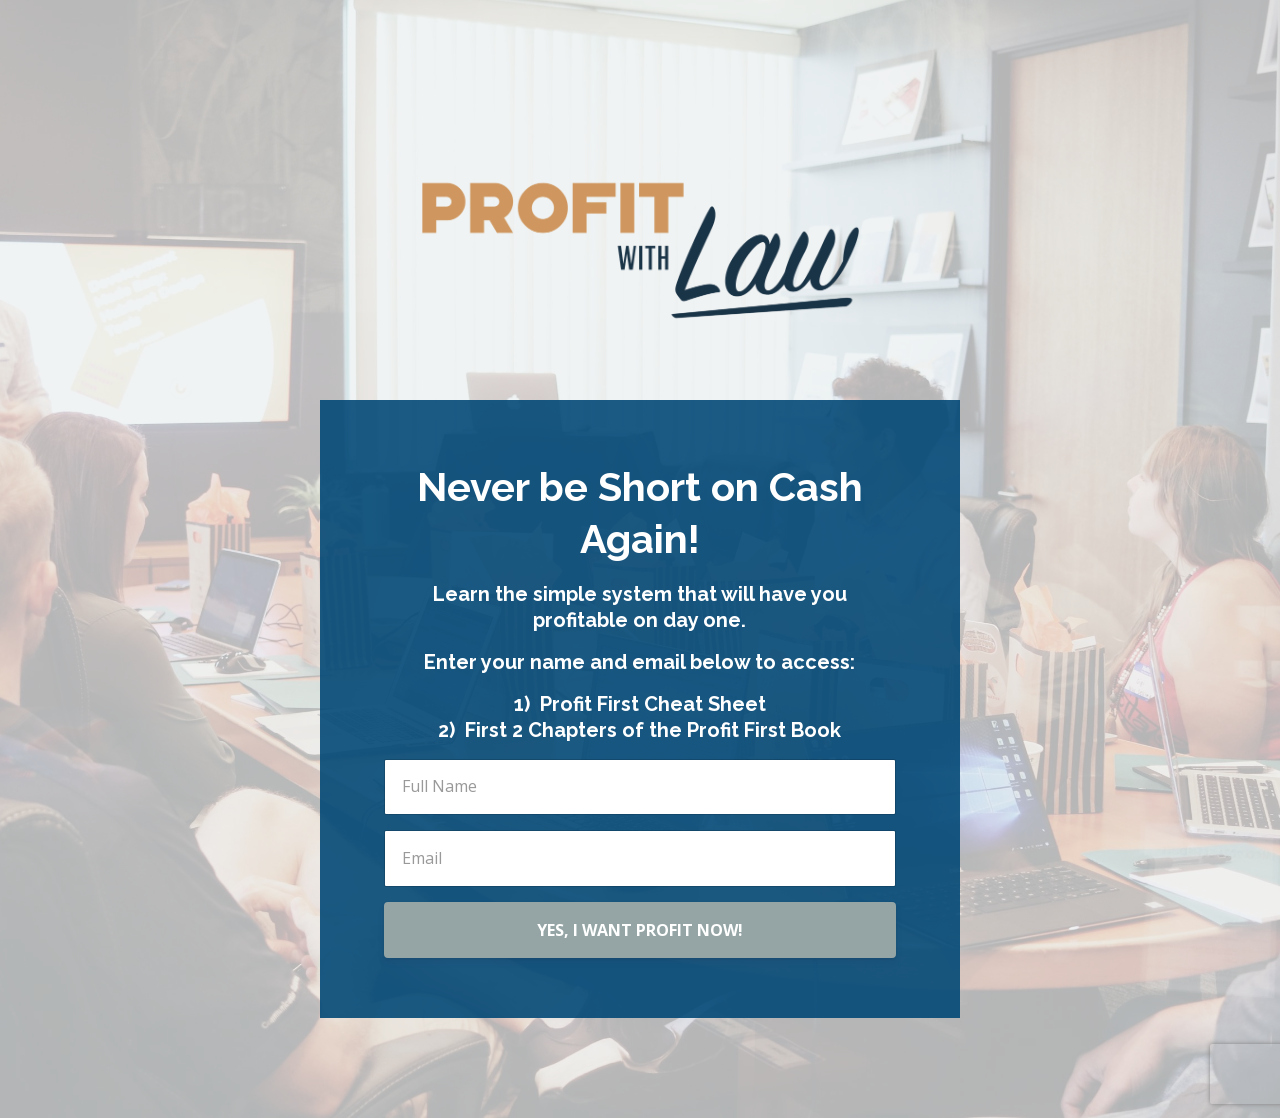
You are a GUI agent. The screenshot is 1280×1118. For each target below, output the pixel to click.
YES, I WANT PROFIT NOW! (640, 930)
